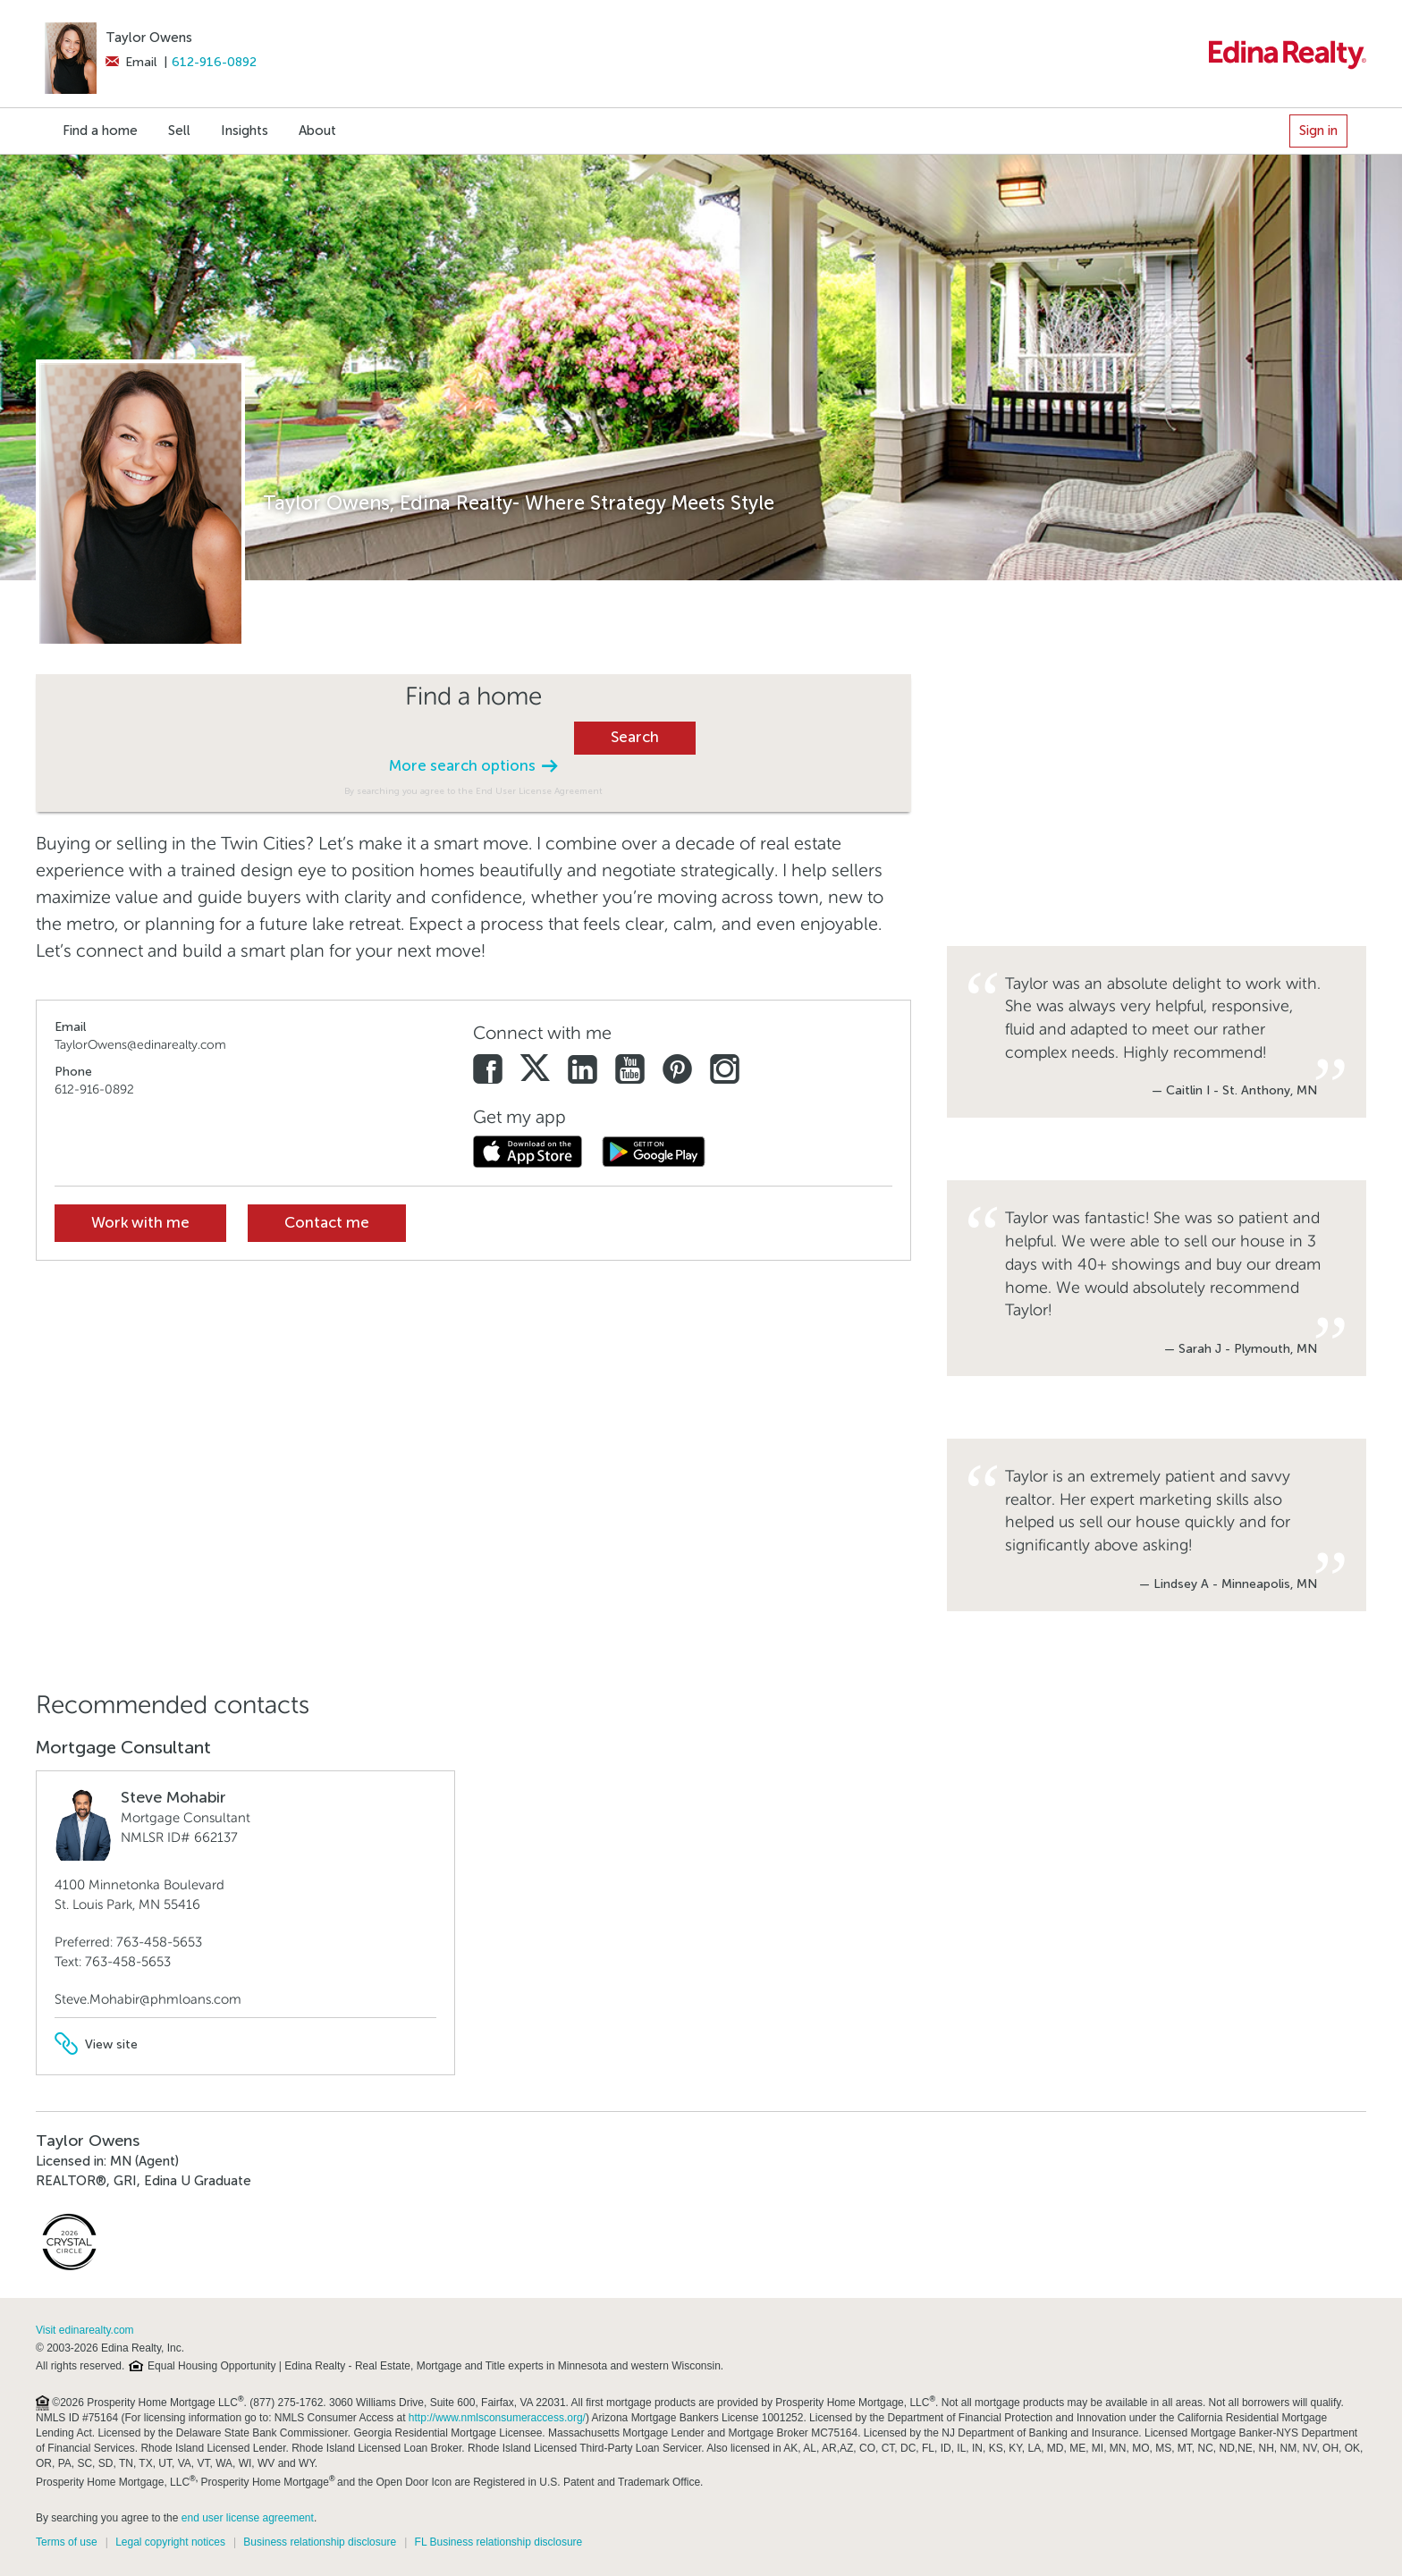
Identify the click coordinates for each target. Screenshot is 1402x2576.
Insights (244, 130)
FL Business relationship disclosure (499, 2542)
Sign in (1318, 130)
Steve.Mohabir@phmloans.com (148, 1999)
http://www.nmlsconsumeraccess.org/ (497, 2417)
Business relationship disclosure (319, 2542)
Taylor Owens (149, 37)
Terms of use (66, 2542)
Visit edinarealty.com (85, 2330)
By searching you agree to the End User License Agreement (473, 791)
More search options (473, 765)
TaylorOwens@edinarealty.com (140, 1045)
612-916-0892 (214, 62)
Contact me (326, 1222)
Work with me (140, 1222)
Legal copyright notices (170, 2542)
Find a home (100, 130)
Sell (179, 130)
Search (635, 737)
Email (131, 62)
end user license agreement (248, 2518)
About (317, 130)
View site (96, 2044)
